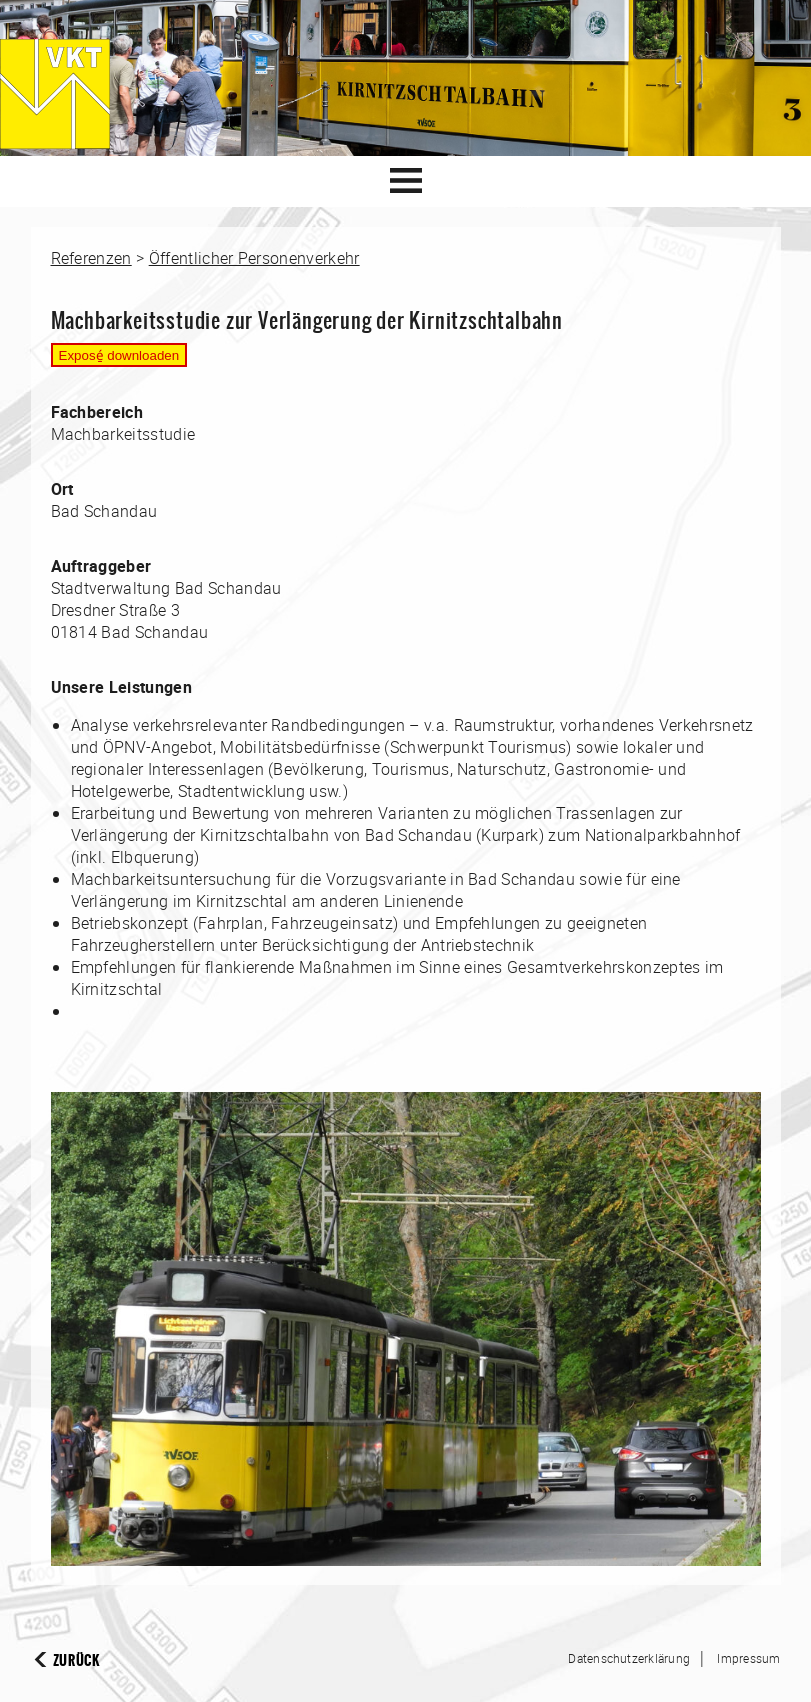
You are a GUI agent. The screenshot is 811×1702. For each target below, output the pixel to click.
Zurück (76, 1660)
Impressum (748, 1658)
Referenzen (91, 258)
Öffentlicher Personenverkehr (254, 258)
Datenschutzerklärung (629, 1658)
